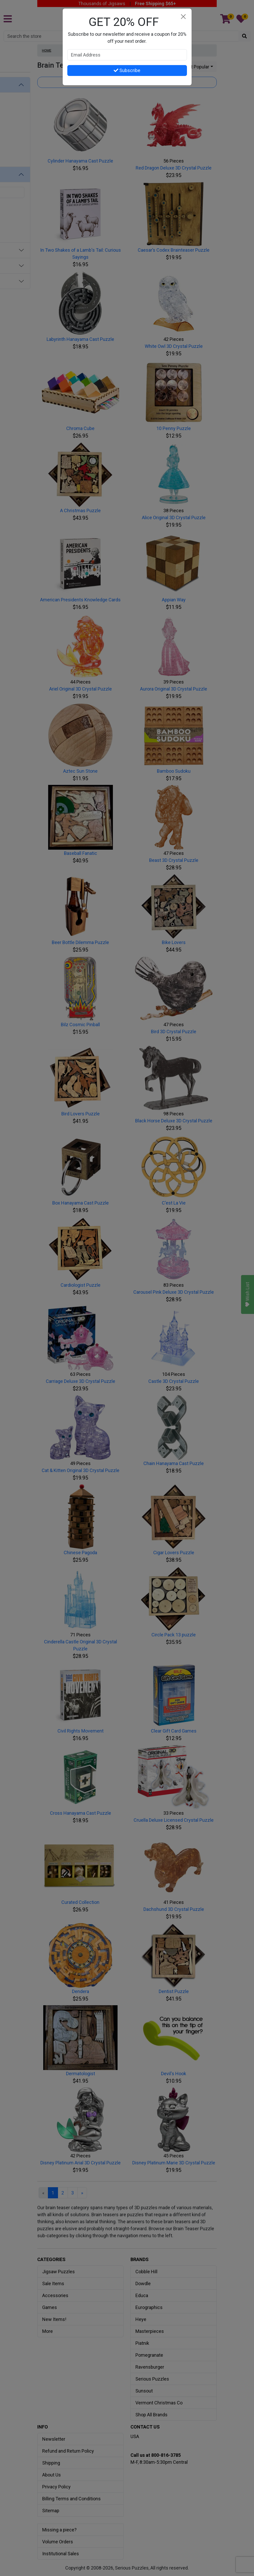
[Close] (183, 16)
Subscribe (127, 70)
